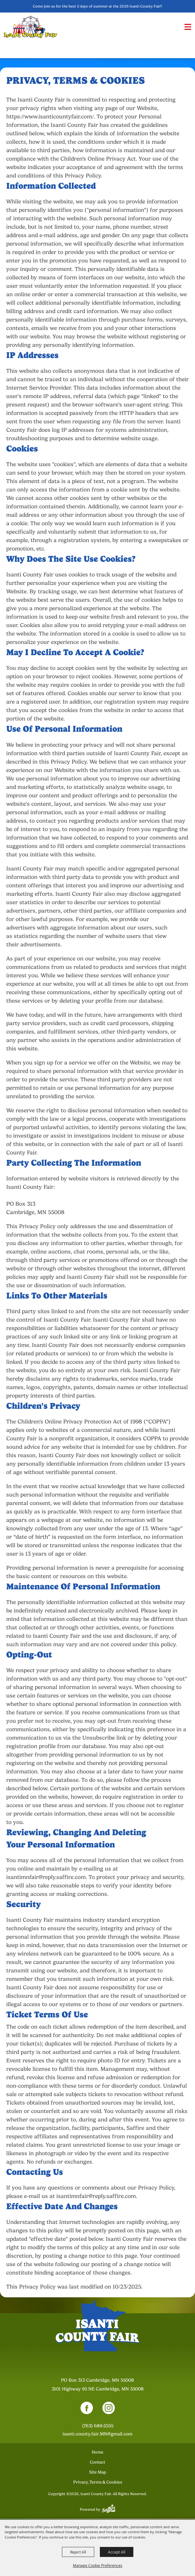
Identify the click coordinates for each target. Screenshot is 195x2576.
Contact (97, 2463)
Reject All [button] (78, 2551)
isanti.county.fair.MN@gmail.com (97, 2434)
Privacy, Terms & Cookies (97, 2483)
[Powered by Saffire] (108, 2510)
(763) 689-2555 (97, 2426)
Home (97, 2453)
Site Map (97, 2473)
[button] (187, 27)
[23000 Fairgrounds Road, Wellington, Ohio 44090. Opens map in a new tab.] (98, 2385)
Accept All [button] (116, 2551)
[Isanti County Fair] (31, 26)
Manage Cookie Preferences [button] (97, 2565)
